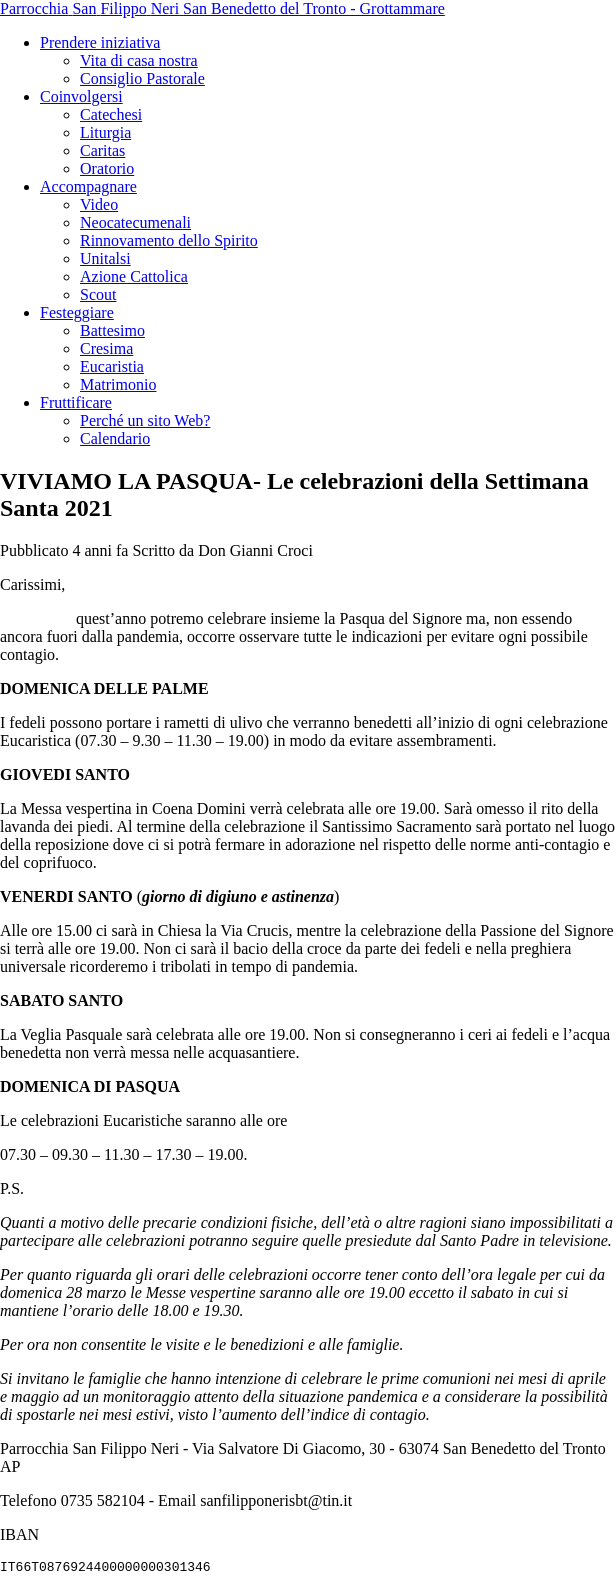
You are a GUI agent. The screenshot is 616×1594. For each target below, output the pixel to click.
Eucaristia (112, 366)
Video (99, 204)
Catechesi (111, 114)
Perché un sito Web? (145, 420)
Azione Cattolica (134, 276)
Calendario (115, 438)
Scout (98, 294)
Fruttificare (76, 402)
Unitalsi (105, 258)
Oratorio (107, 168)
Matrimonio (118, 384)
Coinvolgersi (81, 96)
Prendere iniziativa (100, 42)
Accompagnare (88, 186)
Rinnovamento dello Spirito (169, 240)
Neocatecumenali (135, 222)
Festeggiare (77, 312)
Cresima (106, 348)
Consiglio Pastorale (142, 78)
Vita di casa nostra (139, 60)
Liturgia (105, 132)
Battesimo (112, 330)
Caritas (102, 150)
